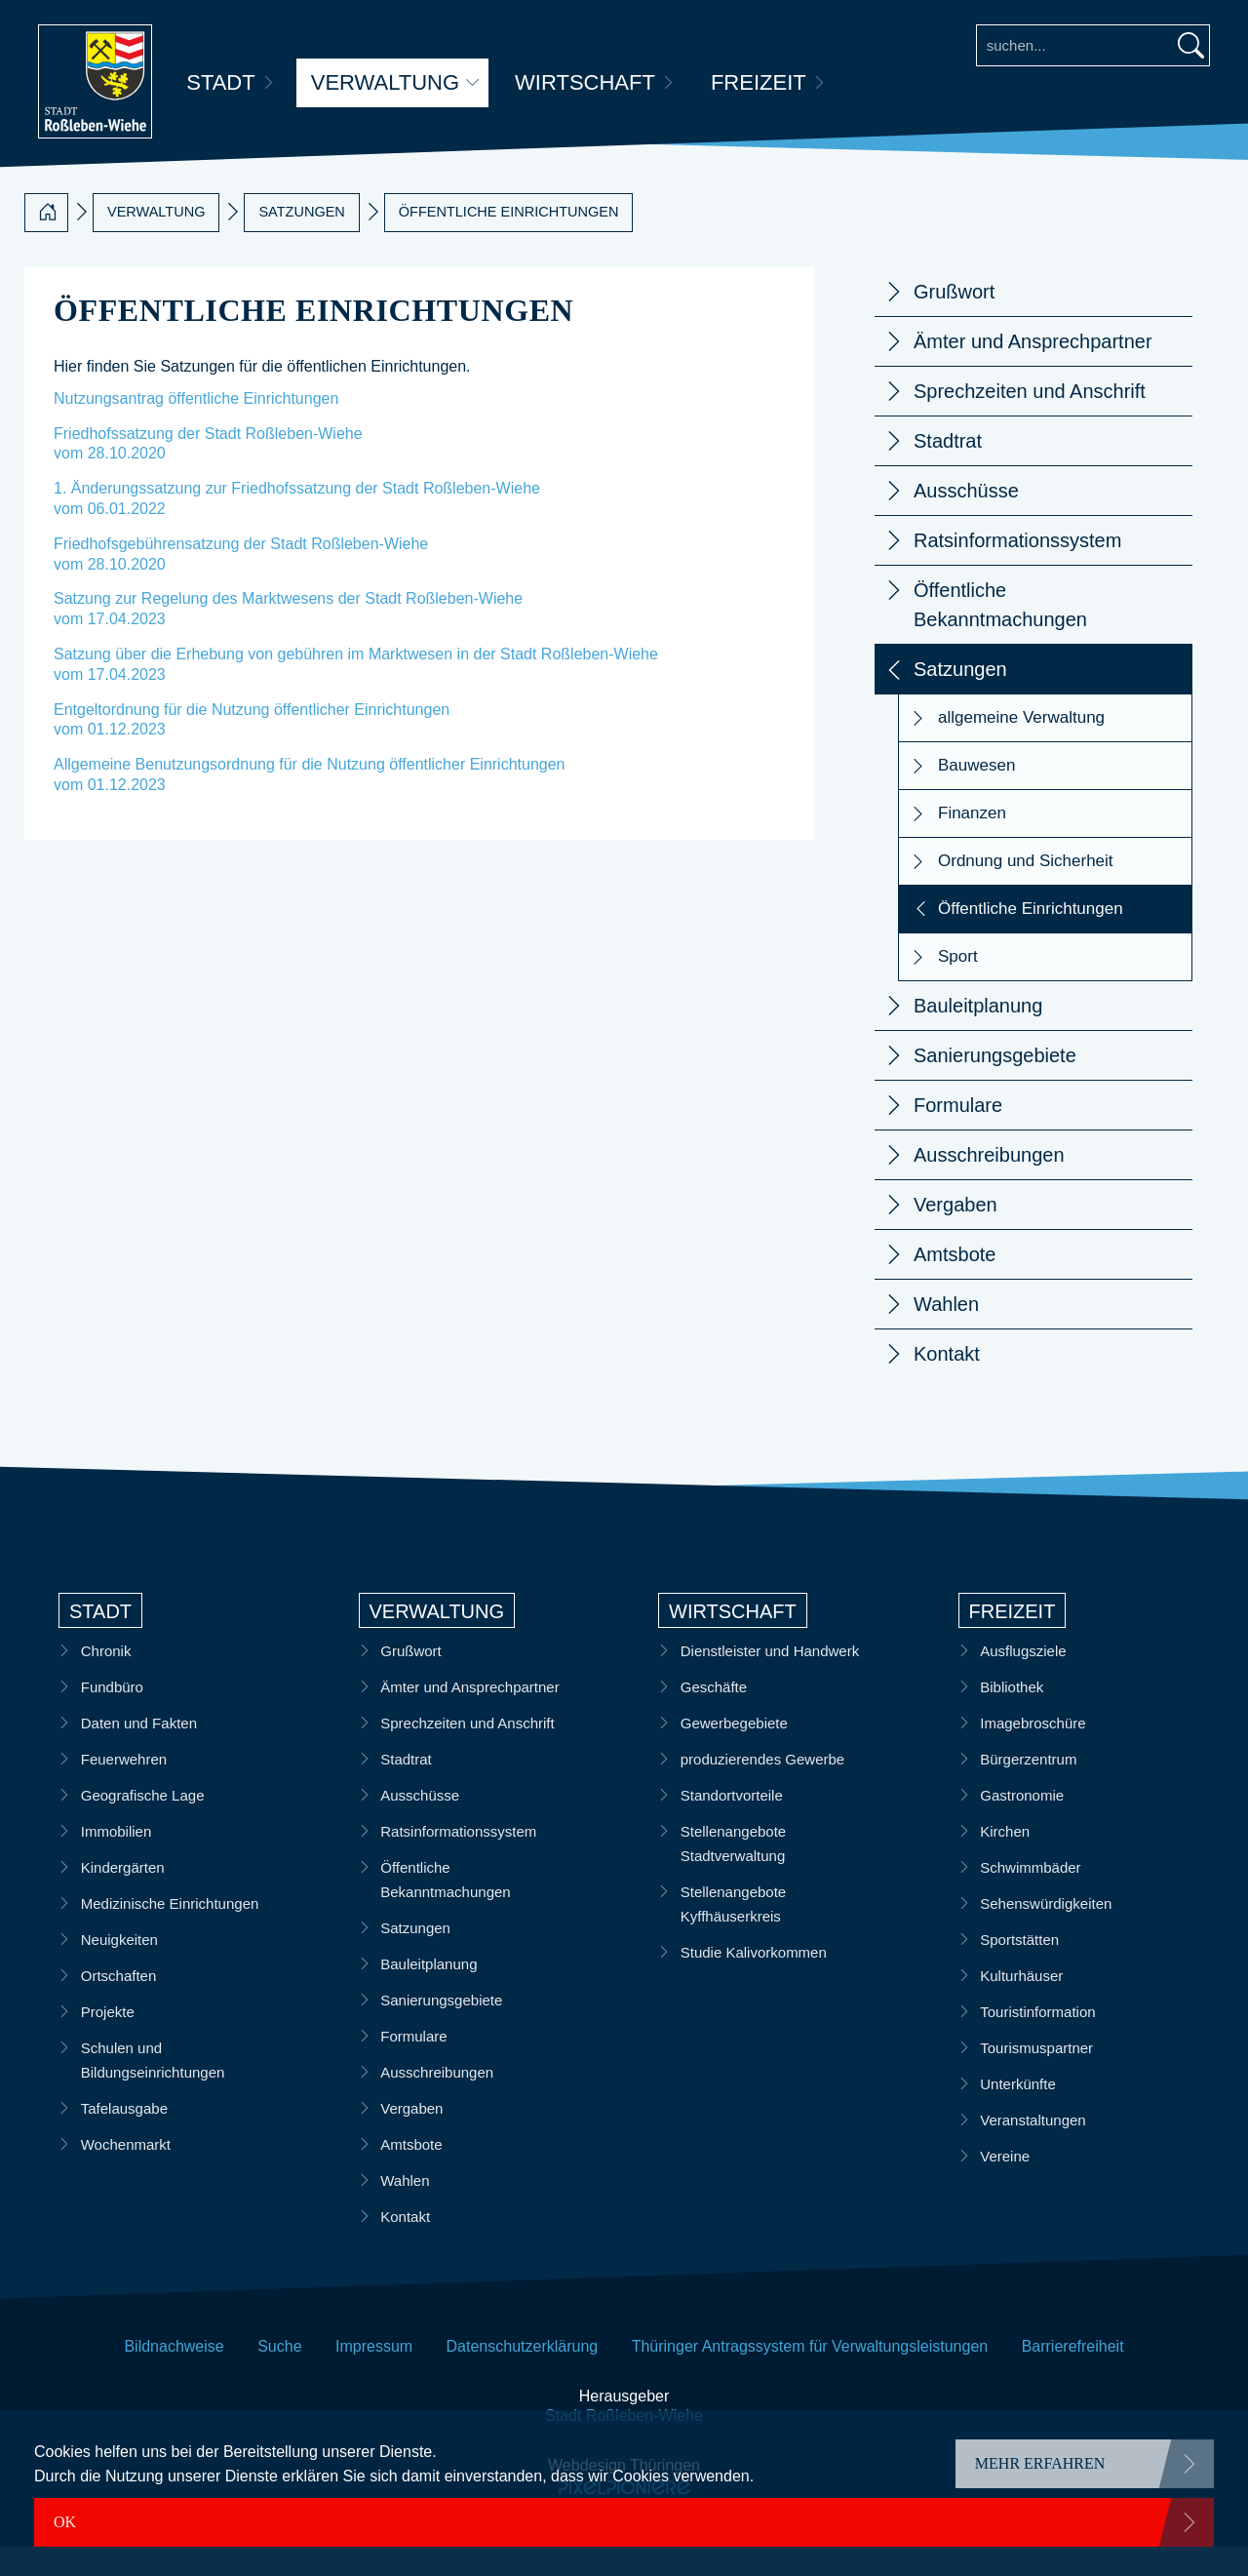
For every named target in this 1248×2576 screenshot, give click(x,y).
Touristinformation (1038, 2041)
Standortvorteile (732, 1824)
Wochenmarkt (126, 2173)
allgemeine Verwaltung (1021, 746)
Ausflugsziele (1024, 1680)
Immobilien (116, 1860)
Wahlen (946, 1333)
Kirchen (1006, 1860)
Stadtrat (948, 470)
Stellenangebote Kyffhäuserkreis (733, 1933)
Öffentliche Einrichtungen (509, 241)
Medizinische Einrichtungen (170, 1932)
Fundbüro (112, 1716)
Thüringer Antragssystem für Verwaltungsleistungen (810, 2375)
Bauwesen (976, 794)
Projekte (108, 2041)
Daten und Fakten (139, 1752)
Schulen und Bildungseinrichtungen (153, 2089)
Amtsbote (954, 1283)
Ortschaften (119, 2005)
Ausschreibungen (989, 1184)
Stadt (221, 82)
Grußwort (954, 321)
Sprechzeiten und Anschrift (1030, 420)
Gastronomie (1023, 1824)
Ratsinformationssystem (1017, 569)
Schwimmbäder (1031, 1896)
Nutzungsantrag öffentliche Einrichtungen (196, 427)
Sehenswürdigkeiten (1046, 1932)
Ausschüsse (966, 520)
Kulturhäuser (1022, 2005)
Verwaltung (385, 82)
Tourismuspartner (1037, 2077)
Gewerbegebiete (734, 1752)
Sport (958, 985)
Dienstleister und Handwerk (770, 1680)
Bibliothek (1012, 1716)
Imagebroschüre (1033, 1752)
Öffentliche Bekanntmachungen (1000, 634)
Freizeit (759, 82)
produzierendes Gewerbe (762, 1788)
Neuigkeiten (119, 1969)
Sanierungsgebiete (995, 1084)
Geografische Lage (143, 1824)
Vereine (1006, 2185)
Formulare (958, 1134)
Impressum (373, 2375)
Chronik (106, 1680)
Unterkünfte (1019, 2113)
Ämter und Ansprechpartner (1033, 370)
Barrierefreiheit (1073, 2375)
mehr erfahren (1040, 2463)
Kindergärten (123, 1896)
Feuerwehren (124, 1788)
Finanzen (972, 842)
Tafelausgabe (124, 2137)
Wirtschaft (586, 82)
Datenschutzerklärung (523, 2375)
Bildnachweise (173, 2375)
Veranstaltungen (1033, 2149)
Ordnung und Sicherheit (1025, 890)
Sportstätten (1020, 1969)
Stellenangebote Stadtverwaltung (733, 1872)
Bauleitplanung (978, 1035)
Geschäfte (714, 1716)
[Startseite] (46, 241)
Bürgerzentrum (1029, 1788)
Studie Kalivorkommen (754, 1981)
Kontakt (947, 1383)
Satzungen (301, 241)
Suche (279, 2375)
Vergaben (955, 1234)
